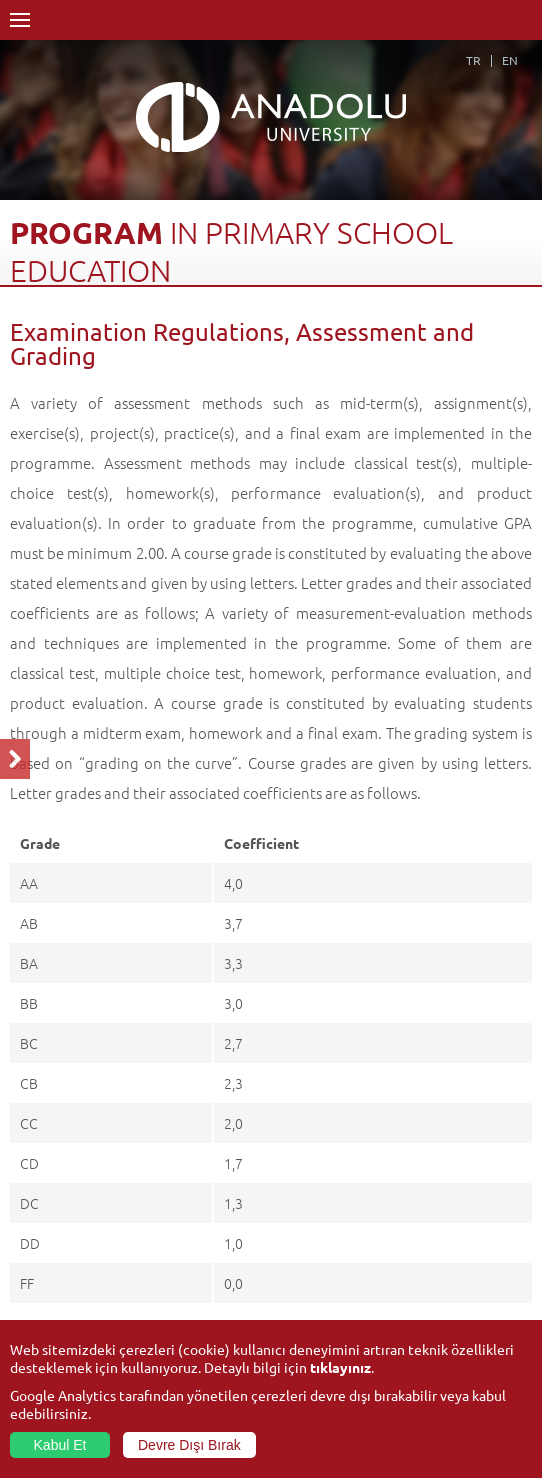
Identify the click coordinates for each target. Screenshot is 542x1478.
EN (510, 60)
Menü (20, 20)
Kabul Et (60, 1445)
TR (473, 60)
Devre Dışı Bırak (189, 1445)
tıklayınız (340, 1367)
